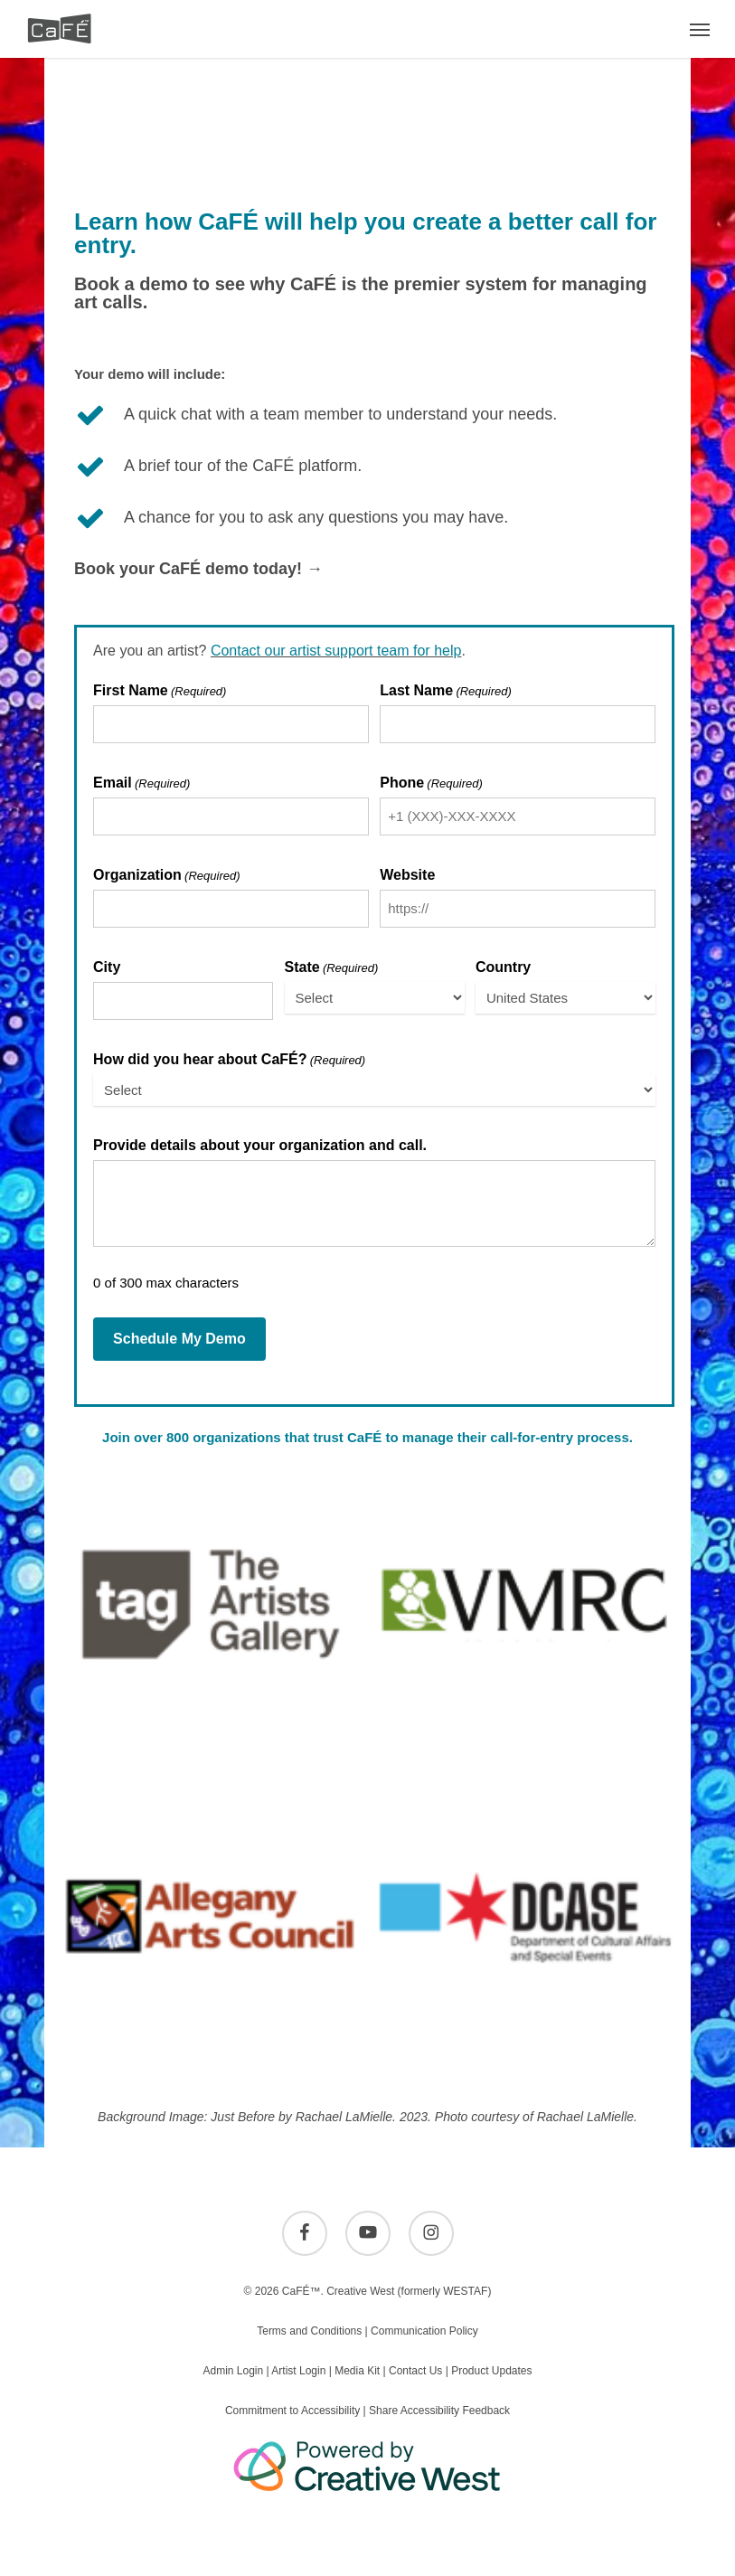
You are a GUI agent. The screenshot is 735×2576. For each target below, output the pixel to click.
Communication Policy (424, 2331)
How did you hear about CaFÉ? (229, 1060)
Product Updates (491, 2370)
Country (503, 967)
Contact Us (415, 2370)
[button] (700, 29)
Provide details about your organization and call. (260, 1145)
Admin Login (233, 2370)
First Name (159, 691)
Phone (431, 783)
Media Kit (357, 2370)
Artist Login (298, 2370)
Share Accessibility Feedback (439, 2410)
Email (141, 783)
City (106, 967)
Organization (166, 875)
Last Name (446, 691)
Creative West (360, 2291)
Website (407, 875)
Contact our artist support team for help (336, 650)
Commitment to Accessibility (292, 2410)
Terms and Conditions (309, 2331)
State (332, 968)
